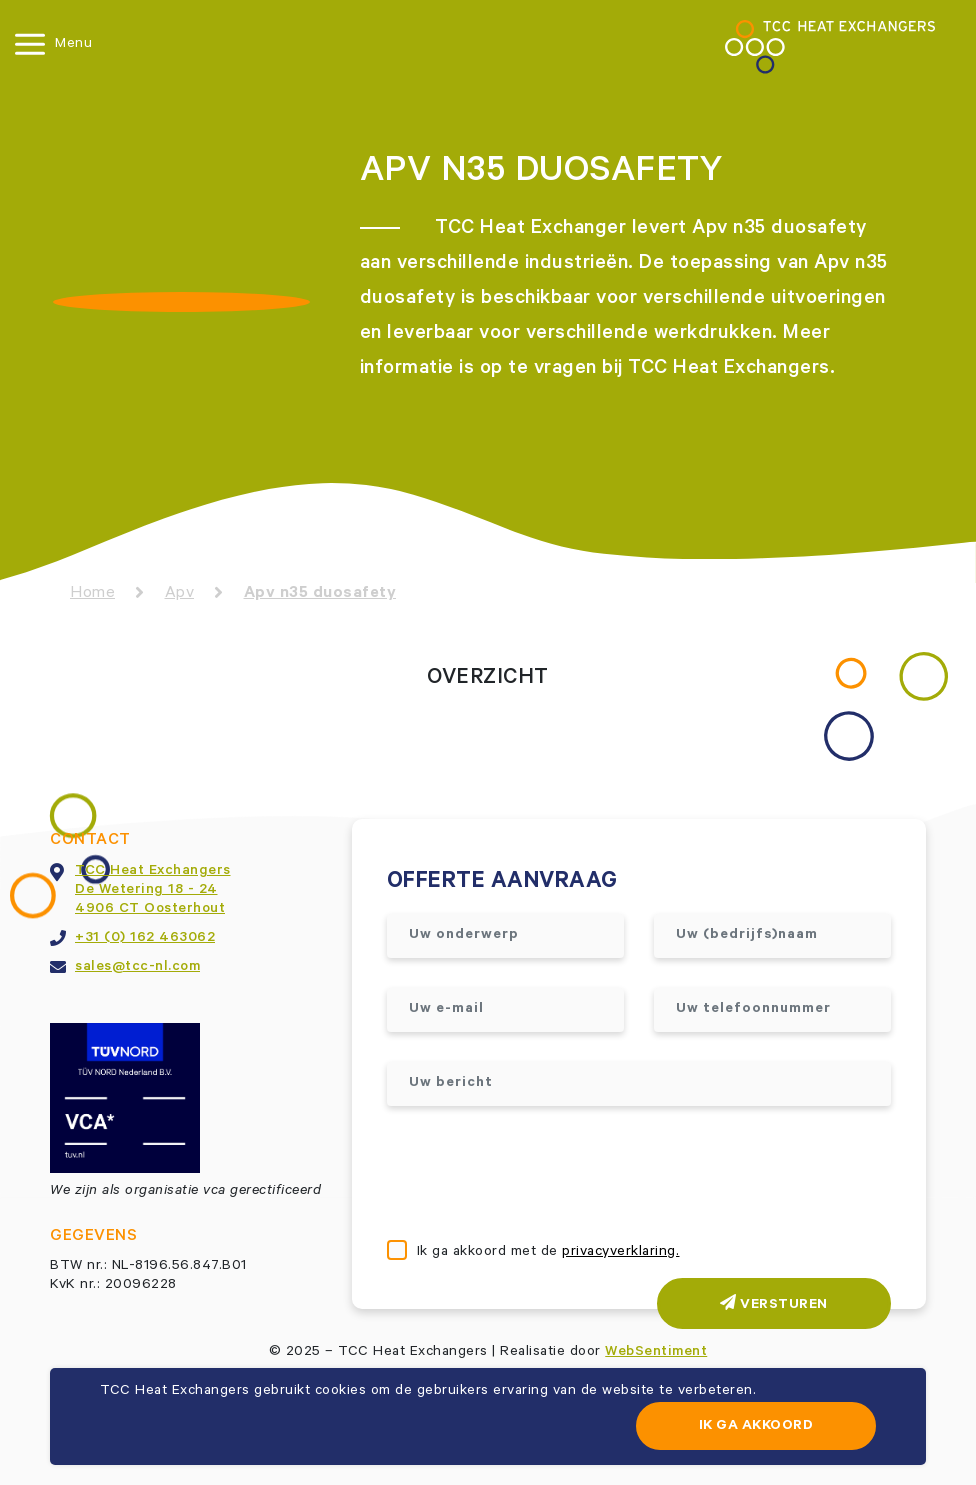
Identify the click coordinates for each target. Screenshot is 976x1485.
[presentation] (539, 1175)
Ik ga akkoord (756, 1427)
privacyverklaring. (620, 1253)
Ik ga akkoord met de (548, 1253)
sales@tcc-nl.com (137, 968)
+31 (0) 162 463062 (145, 939)
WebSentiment (656, 1353)
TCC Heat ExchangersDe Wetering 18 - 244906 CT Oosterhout (153, 891)
